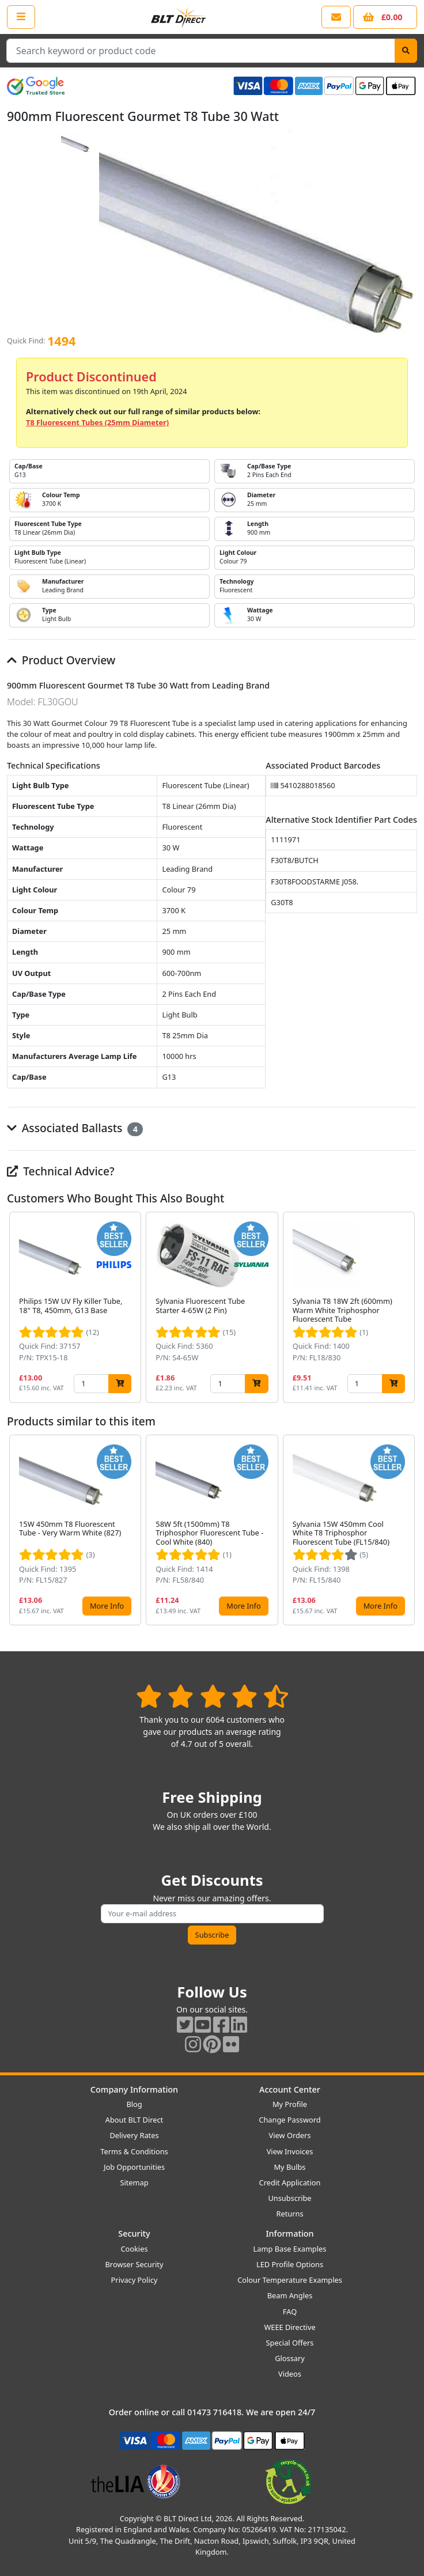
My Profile (289, 2104)
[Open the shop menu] (21, 16)
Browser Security (134, 2264)
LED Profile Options (289, 2264)
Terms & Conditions (134, 2151)
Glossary (290, 2358)
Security (134, 2233)
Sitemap (134, 2182)
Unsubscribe (289, 2198)
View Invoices (290, 2151)
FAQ (290, 2311)
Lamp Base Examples (290, 2249)
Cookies (133, 2249)
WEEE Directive (289, 2327)
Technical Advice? (61, 1171)
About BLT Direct (134, 2119)
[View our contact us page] (336, 17)
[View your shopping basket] (385, 17)
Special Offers (290, 2342)
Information (289, 2233)
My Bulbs (290, 2167)
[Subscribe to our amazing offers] (212, 1913)
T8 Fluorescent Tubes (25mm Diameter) (97, 422)
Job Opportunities (134, 2167)
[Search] (406, 51)
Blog (134, 2104)
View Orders (290, 2135)
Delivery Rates (133, 2135)
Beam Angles (290, 2295)
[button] (408, 1307)
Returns (289, 2213)
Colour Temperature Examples (289, 2280)
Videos (289, 2374)
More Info (107, 1606)
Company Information (134, 2089)
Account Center (289, 2089)
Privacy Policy (134, 2280)
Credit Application (290, 2182)
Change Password (289, 2119)
